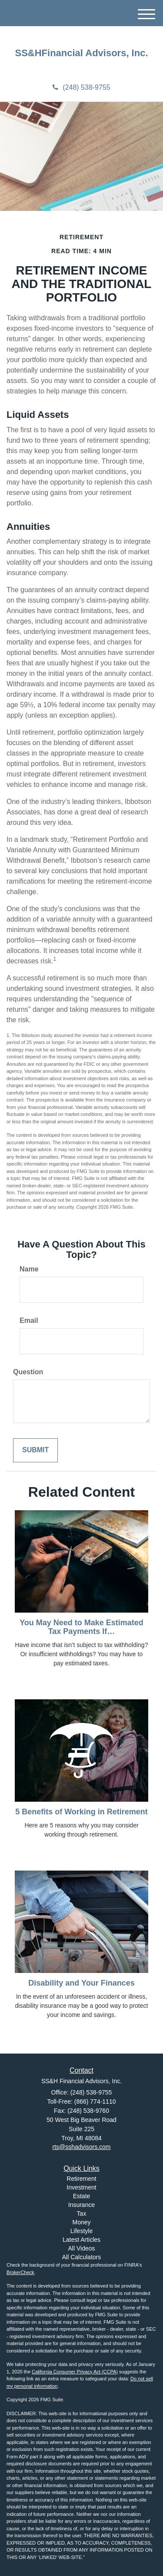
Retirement (81, 2178)
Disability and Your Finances (81, 1983)
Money (81, 2222)
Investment (81, 2187)
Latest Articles (81, 2239)
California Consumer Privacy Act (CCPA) (75, 2371)
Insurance (81, 2204)
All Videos (81, 2248)
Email (29, 1320)
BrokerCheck (20, 2272)
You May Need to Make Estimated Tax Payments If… (81, 1627)
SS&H (28, 53)
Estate (81, 2196)
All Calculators (81, 2257)
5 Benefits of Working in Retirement (81, 1811)
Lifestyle (81, 2230)
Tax (81, 2213)
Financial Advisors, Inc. (95, 53)
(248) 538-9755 (81, 87)
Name (29, 1269)
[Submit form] (35, 1450)
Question (28, 1372)
